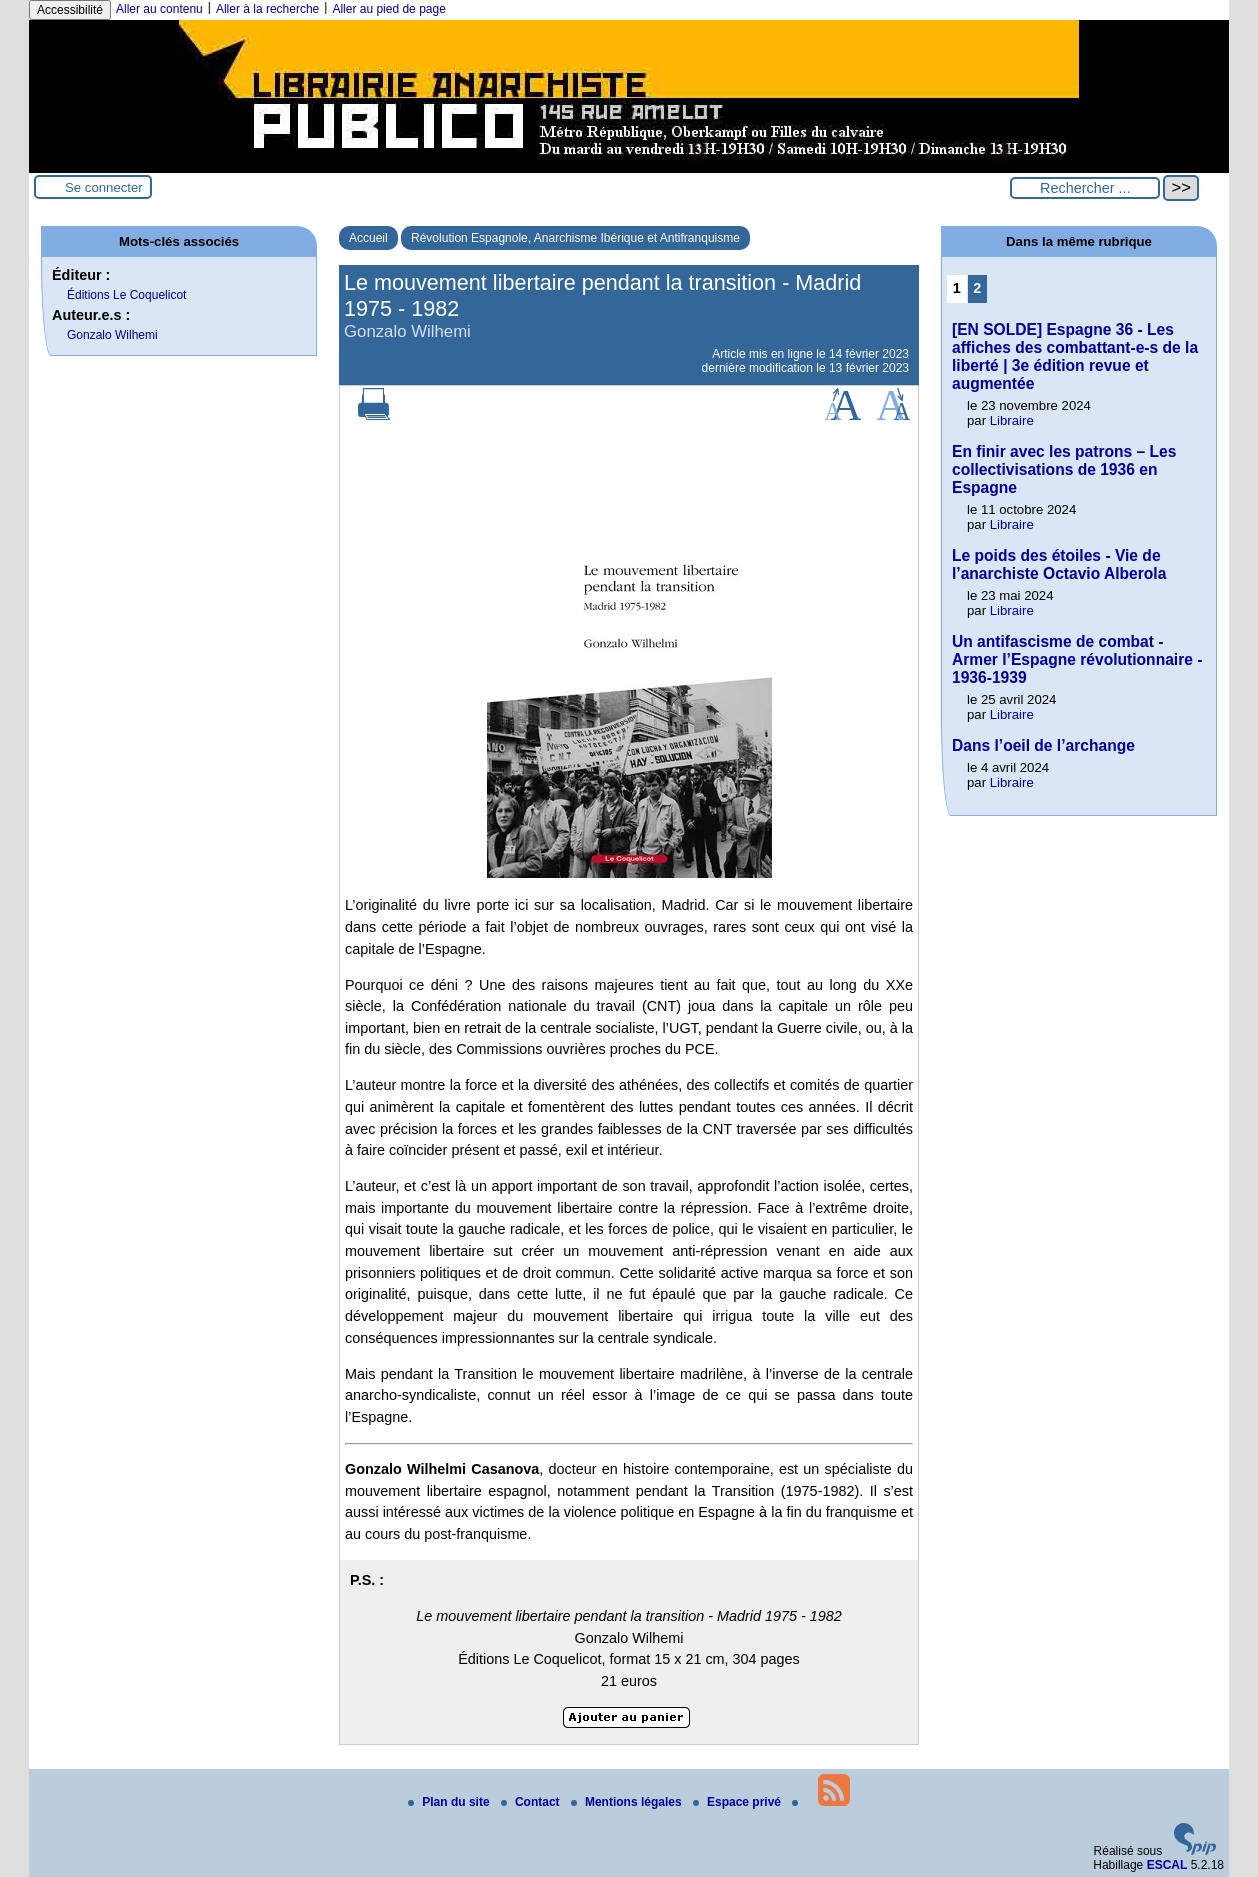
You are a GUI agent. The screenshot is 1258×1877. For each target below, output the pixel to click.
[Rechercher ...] (1085, 188)
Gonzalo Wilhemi (112, 335)
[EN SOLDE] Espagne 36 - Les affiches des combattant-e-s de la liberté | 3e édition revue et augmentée (1075, 356)
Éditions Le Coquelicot (126, 295)
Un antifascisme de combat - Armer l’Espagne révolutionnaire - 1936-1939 (1077, 659)
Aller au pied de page (388, 9)
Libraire (1012, 420)
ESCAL (1167, 1865)
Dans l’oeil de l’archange (1043, 745)
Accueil (368, 238)
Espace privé (738, 1802)
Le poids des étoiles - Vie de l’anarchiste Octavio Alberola (1059, 564)
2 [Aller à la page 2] (977, 288)
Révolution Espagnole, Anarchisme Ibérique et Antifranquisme (575, 238)
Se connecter (104, 187)
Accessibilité (70, 10)
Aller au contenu (159, 9)
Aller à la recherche (267, 9)
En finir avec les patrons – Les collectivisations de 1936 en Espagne (1064, 469)
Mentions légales (628, 1802)
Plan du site (450, 1802)
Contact (532, 1802)
